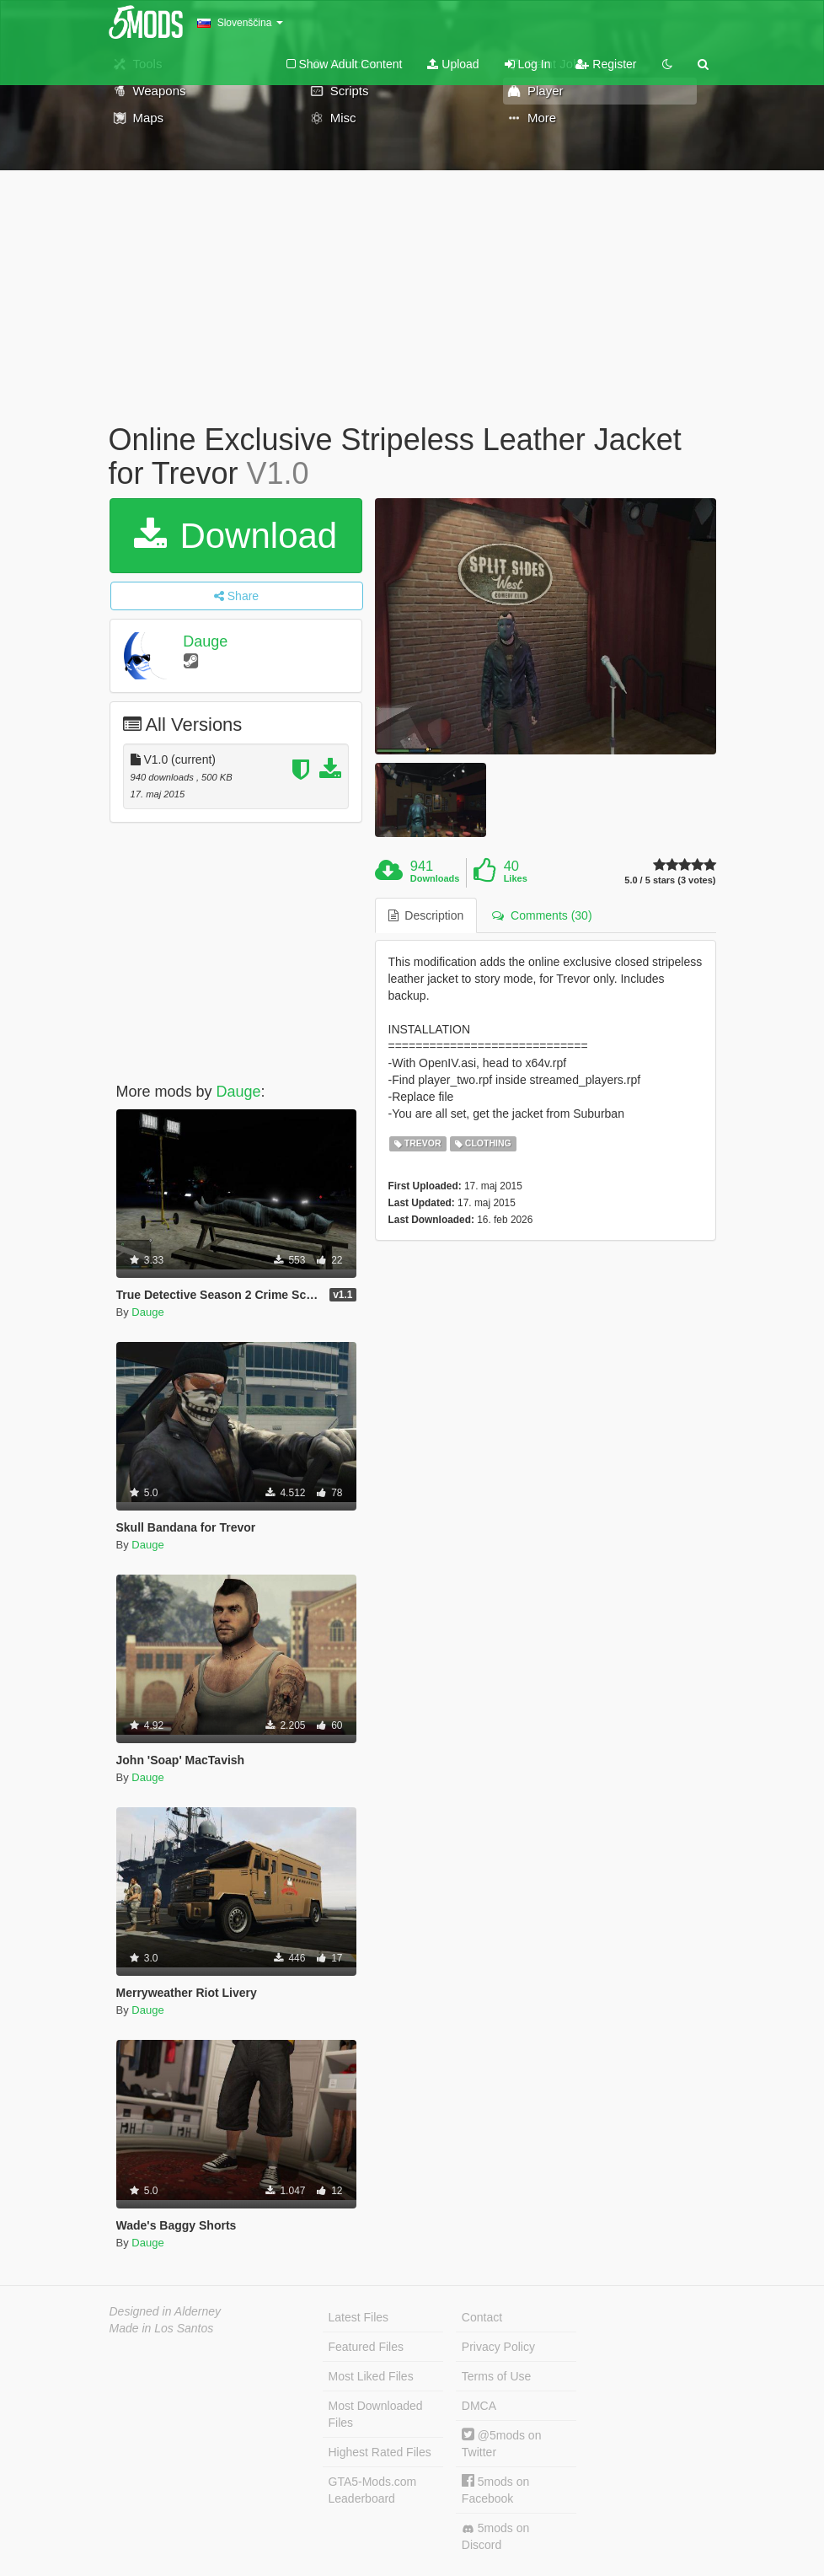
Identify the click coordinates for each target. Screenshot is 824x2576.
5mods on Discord (495, 2536)
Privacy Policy (498, 2346)
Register (605, 64)
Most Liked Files (371, 2376)
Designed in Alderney (166, 2311)
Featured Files (366, 2346)
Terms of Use (496, 2376)
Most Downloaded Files (376, 2414)
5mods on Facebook (495, 2489)
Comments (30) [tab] (541, 915)
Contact (482, 2317)
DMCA (479, 2405)
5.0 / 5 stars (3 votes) (669, 880)
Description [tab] (426, 915)
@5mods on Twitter (502, 2443)
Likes (515, 878)
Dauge (205, 641)
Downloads (435, 878)
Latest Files (359, 2317)
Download (235, 535)
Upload (453, 64)
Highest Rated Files (380, 2452)
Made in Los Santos (162, 2328)
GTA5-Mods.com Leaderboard (373, 2490)
